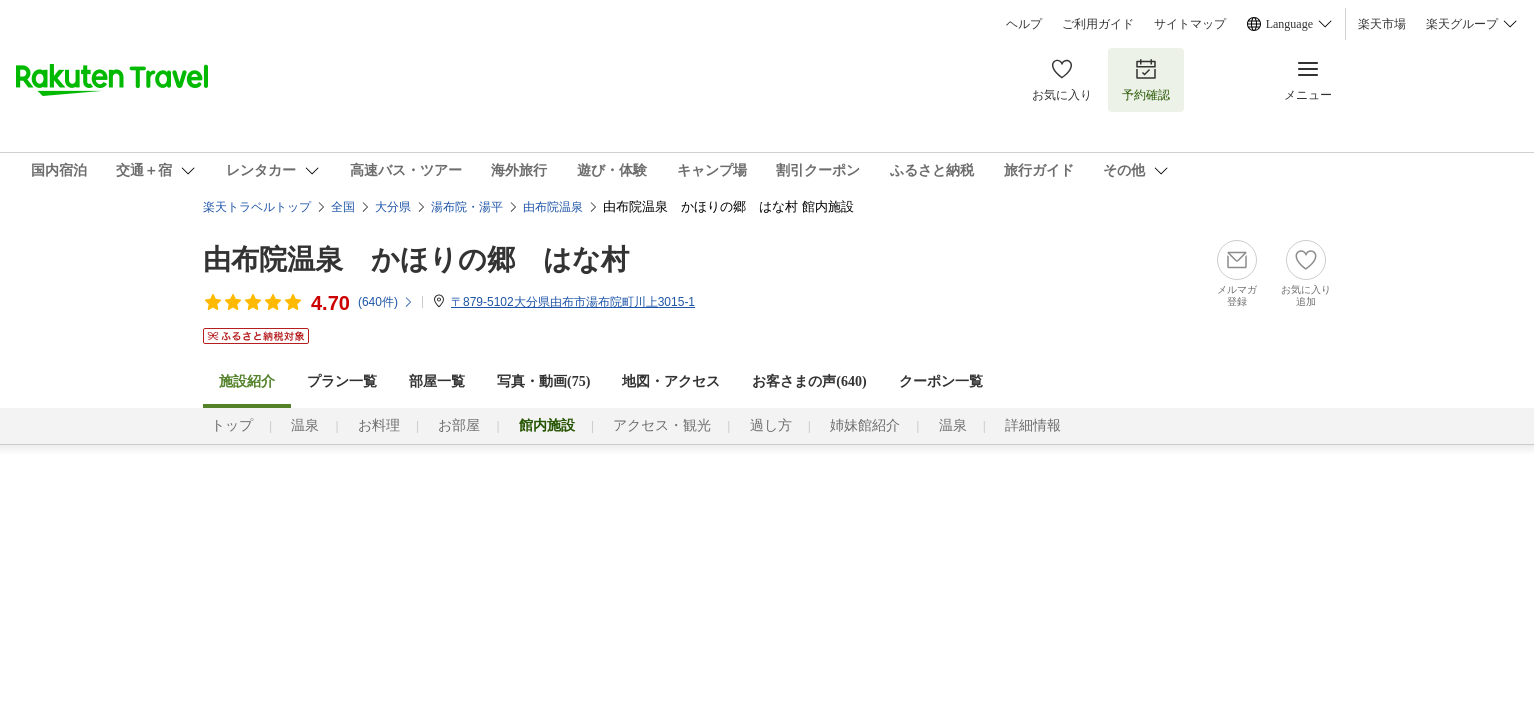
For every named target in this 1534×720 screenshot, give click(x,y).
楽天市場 (1382, 24)
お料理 (379, 425)
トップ (232, 425)
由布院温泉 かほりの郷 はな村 (416, 259)
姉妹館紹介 (865, 425)
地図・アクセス (671, 381)
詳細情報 (1033, 425)
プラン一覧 (342, 381)
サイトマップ (1190, 24)
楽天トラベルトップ (257, 207)
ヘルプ (1024, 24)
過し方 (771, 425)
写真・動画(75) (543, 381)
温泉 (305, 425)
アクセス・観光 (662, 425)
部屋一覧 (437, 381)
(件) (386, 302)
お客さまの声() (809, 381)
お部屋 (459, 425)
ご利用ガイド (1098, 24)
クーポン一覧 (941, 381)
